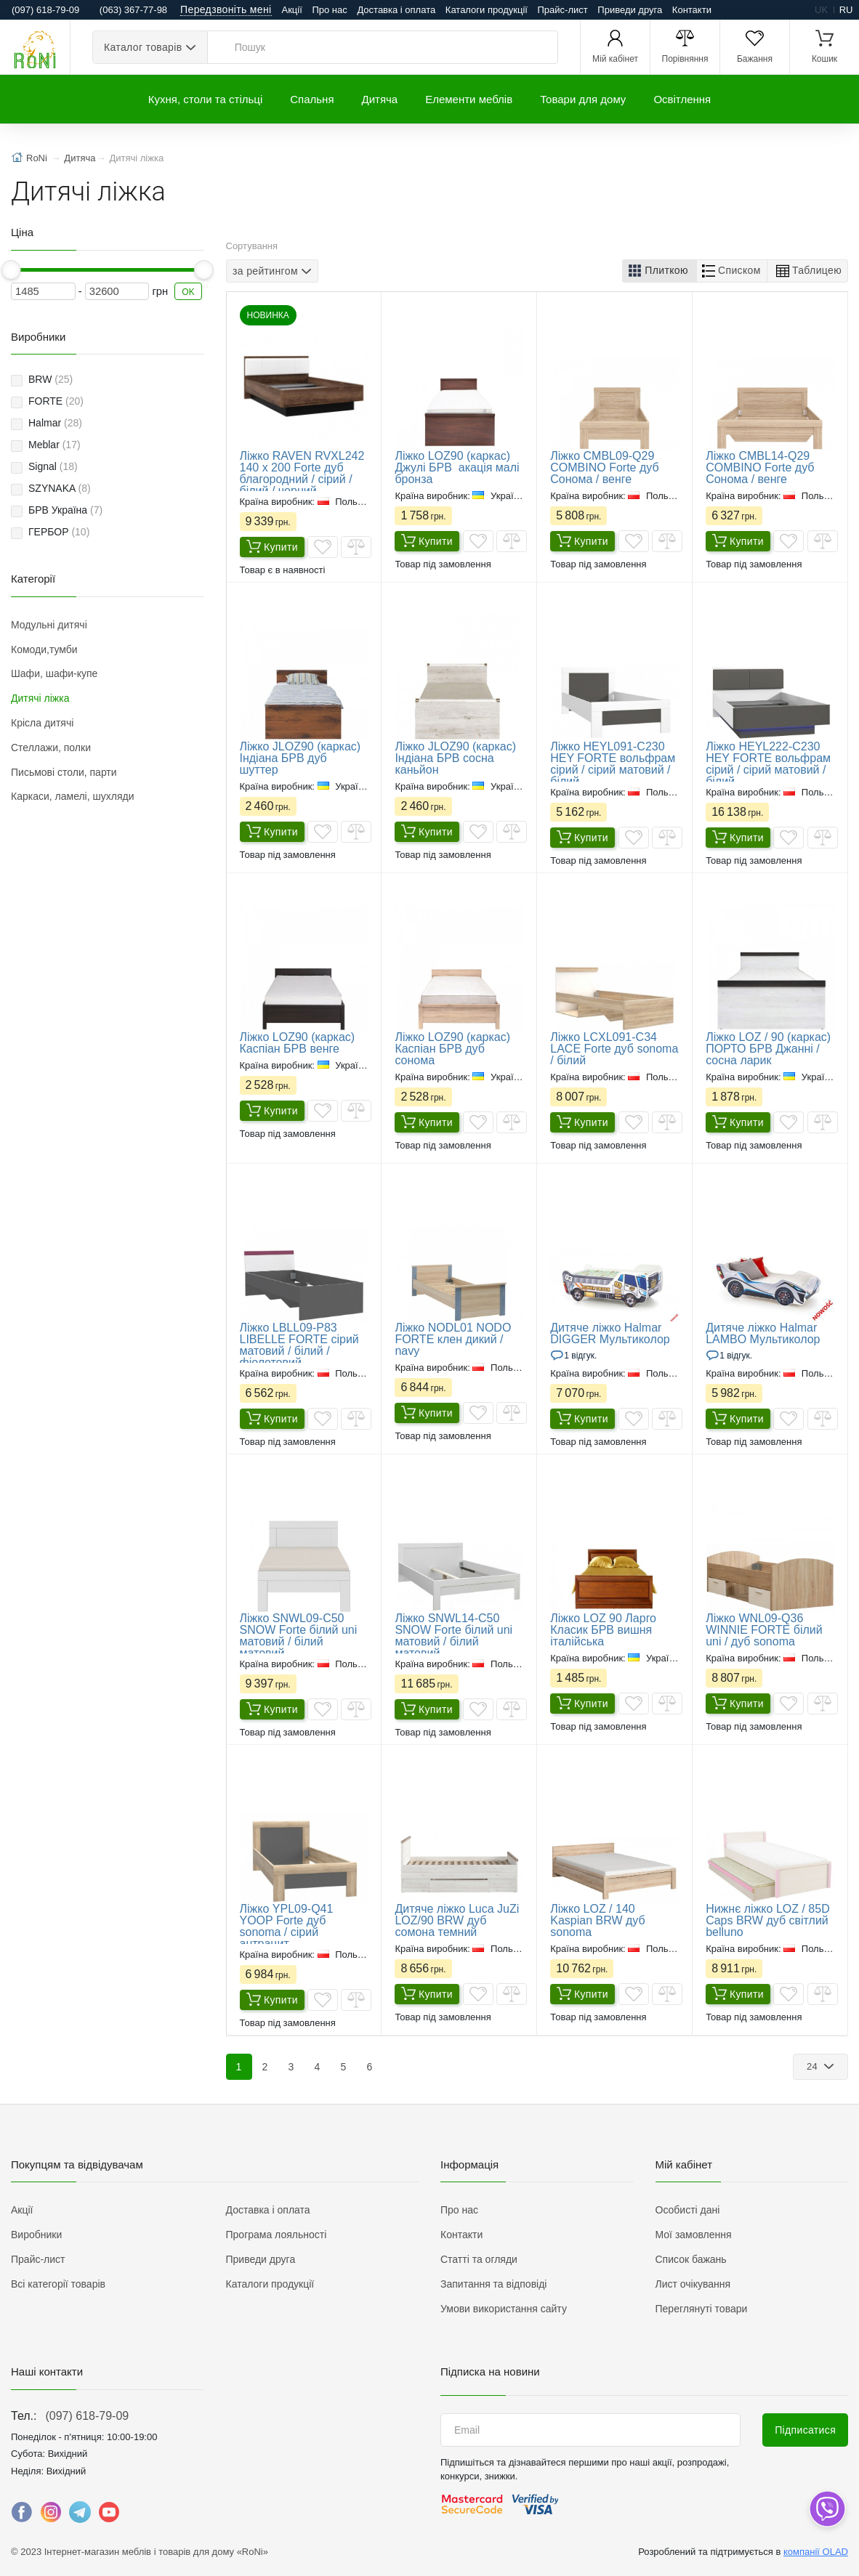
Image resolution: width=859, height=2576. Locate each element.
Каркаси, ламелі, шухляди (72, 796)
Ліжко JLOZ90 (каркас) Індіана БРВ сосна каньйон (455, 758)
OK (188, 292)
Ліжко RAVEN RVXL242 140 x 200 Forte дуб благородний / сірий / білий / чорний (302, 473)
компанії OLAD (815, 2551)
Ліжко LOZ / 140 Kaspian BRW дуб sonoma (597, 1920)
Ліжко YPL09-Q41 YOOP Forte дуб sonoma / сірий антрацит (287, 1926)
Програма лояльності (276, 2234)
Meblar (54, 444)
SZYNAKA (59, 488)
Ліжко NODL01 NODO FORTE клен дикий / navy (453, 1339)
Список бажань (691, 2259)
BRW (50, 379)
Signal (53, 466)
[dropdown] (826, 2508)
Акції (292, 9)
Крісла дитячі (42, 723)
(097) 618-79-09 (87, 2416)
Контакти (691, 9)
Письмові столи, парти (64, 772)
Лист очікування (693, 2284)
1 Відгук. (580, 1355)
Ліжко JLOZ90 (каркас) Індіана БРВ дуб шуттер (300, 758)
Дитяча (380, 99)
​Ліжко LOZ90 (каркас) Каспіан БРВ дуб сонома (452, 1048)
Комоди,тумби (44, 649)
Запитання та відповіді (493, 2284)
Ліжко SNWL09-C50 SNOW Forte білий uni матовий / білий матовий (299, 1635)
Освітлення (682, 99)
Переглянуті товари (702, 2308)
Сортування (252, 245)
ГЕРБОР (58, 532)
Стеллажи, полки (51, 747)
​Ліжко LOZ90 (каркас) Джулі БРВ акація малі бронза (457, 467)
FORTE (56, 401)
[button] (659, 271)
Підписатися (805, 2430)
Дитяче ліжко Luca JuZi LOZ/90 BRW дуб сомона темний (457, 1920)
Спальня (312, 99)
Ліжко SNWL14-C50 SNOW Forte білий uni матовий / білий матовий (453, 1635)
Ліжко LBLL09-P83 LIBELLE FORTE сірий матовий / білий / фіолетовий (299, 1345)
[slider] (11, 270)
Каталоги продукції (486, 9)
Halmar (55, 423)
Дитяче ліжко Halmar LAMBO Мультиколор (763, 1333)
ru (846, 9)
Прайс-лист (563, 9)
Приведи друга (629, 9)
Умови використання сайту (503, 2308)
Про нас (329, 9)
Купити (272, 547)
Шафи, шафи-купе (54, 673)
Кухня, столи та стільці (205, 99)
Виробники (36, 2234)
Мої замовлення (694, 2234)
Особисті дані (688, 2210)
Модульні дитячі (49, 625)
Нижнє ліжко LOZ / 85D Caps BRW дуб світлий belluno (768, 1920)
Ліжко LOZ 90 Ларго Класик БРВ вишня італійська (603, 1630)
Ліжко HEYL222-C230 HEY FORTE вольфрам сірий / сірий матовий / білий (768, 763)
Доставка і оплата (396, 9)
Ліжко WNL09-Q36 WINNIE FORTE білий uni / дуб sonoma (764, 1630)
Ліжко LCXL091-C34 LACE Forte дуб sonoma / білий (614, 1048)
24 (813, 2066)
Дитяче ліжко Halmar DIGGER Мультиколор (609, 1333)
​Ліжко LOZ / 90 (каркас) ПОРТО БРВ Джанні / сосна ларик (768, 1048)
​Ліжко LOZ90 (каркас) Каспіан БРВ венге (297, 1043)
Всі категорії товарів (58, 2284)
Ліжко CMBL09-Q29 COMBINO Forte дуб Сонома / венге (604, 467)
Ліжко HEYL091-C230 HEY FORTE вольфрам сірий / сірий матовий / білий (612, 763)
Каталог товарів (143, 47)
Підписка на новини (490, 2371)
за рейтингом (265, 270)
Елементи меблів (468, 99)
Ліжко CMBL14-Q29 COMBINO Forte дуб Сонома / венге (760, 467)
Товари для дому (583, 99)
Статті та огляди (478, 2259)
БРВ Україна (65, 510)
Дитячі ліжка (40, 698)
